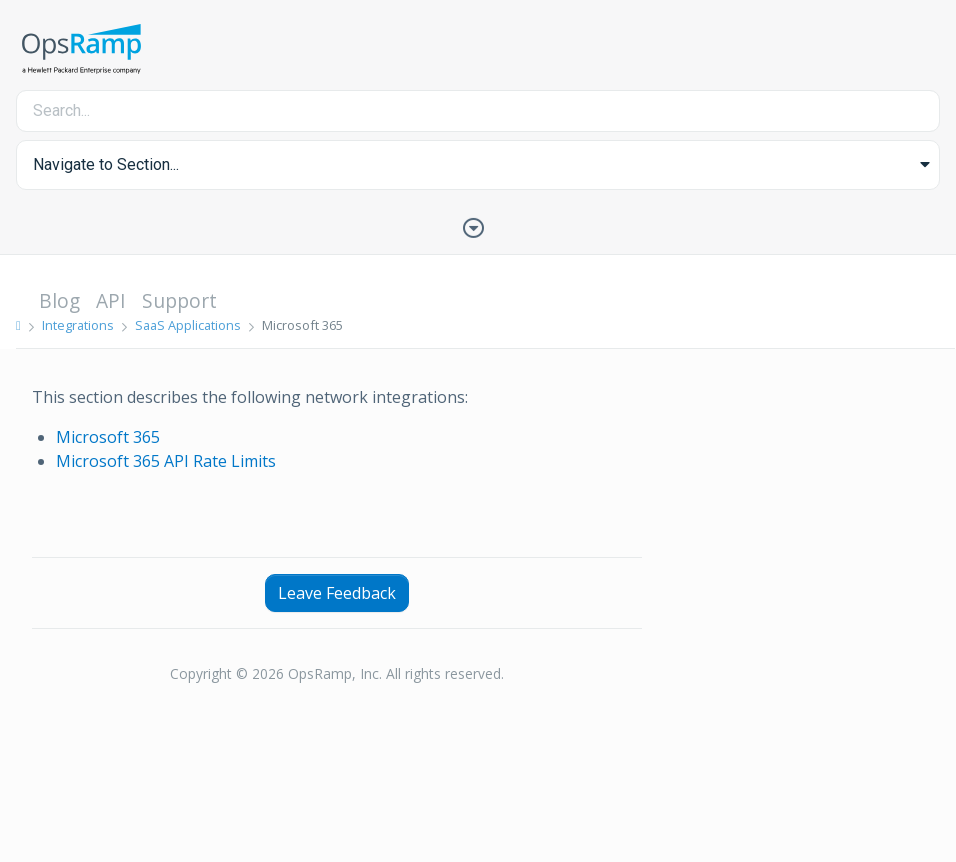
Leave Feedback (337, 593)
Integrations (78, 325)
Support (179, 300)
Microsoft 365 (108, 437)
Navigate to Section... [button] (106, 164)
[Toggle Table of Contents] (478, 226)
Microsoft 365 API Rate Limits (166, 461)
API (111, 300)
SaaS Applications (188, 325)
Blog (59, 300)
